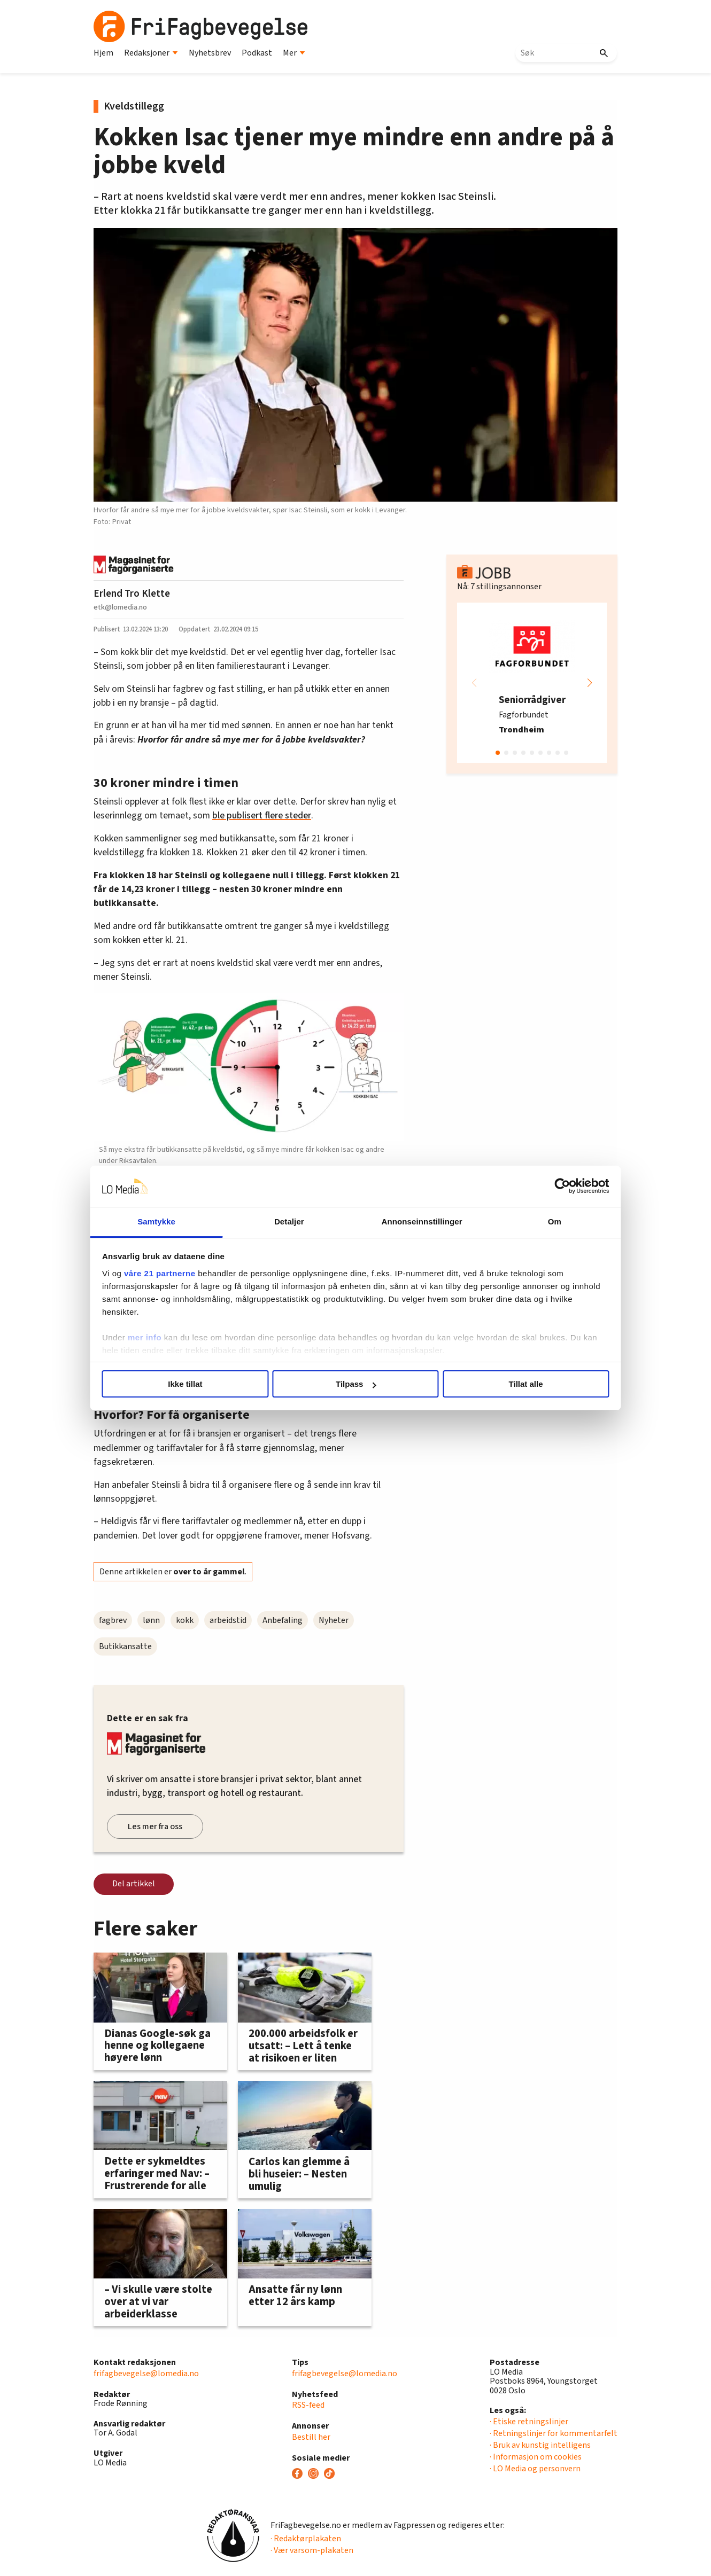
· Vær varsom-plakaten (312, 2550)
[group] (532, 683)
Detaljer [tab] (296, 1221)
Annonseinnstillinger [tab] (415, 1221)
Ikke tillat (201, 1383)
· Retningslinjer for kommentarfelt (553, 2433)
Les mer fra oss (155, 1826)
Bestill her (311, 2437)
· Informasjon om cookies (536, 2457)
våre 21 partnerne (185, 1273)
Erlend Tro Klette (132, 593)
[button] (589, 682)
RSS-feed (308, 2405)
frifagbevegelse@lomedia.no (146, 2373)
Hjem (103, 53)
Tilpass (356, 1383)
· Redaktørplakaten (306, 2538)
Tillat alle (509, 1383)
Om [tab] (536, 1221)
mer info (170, 1337)
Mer (294, 53)
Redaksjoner (151, 53)
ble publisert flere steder (261, 815)
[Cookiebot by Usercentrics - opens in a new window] (537, 1186)
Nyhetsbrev (210, 53)
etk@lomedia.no (120, 607)
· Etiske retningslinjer (529, 2421)
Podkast (257, 53)
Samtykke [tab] (175, 1221)
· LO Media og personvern (535, 2468)
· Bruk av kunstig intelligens (540, 2445)
